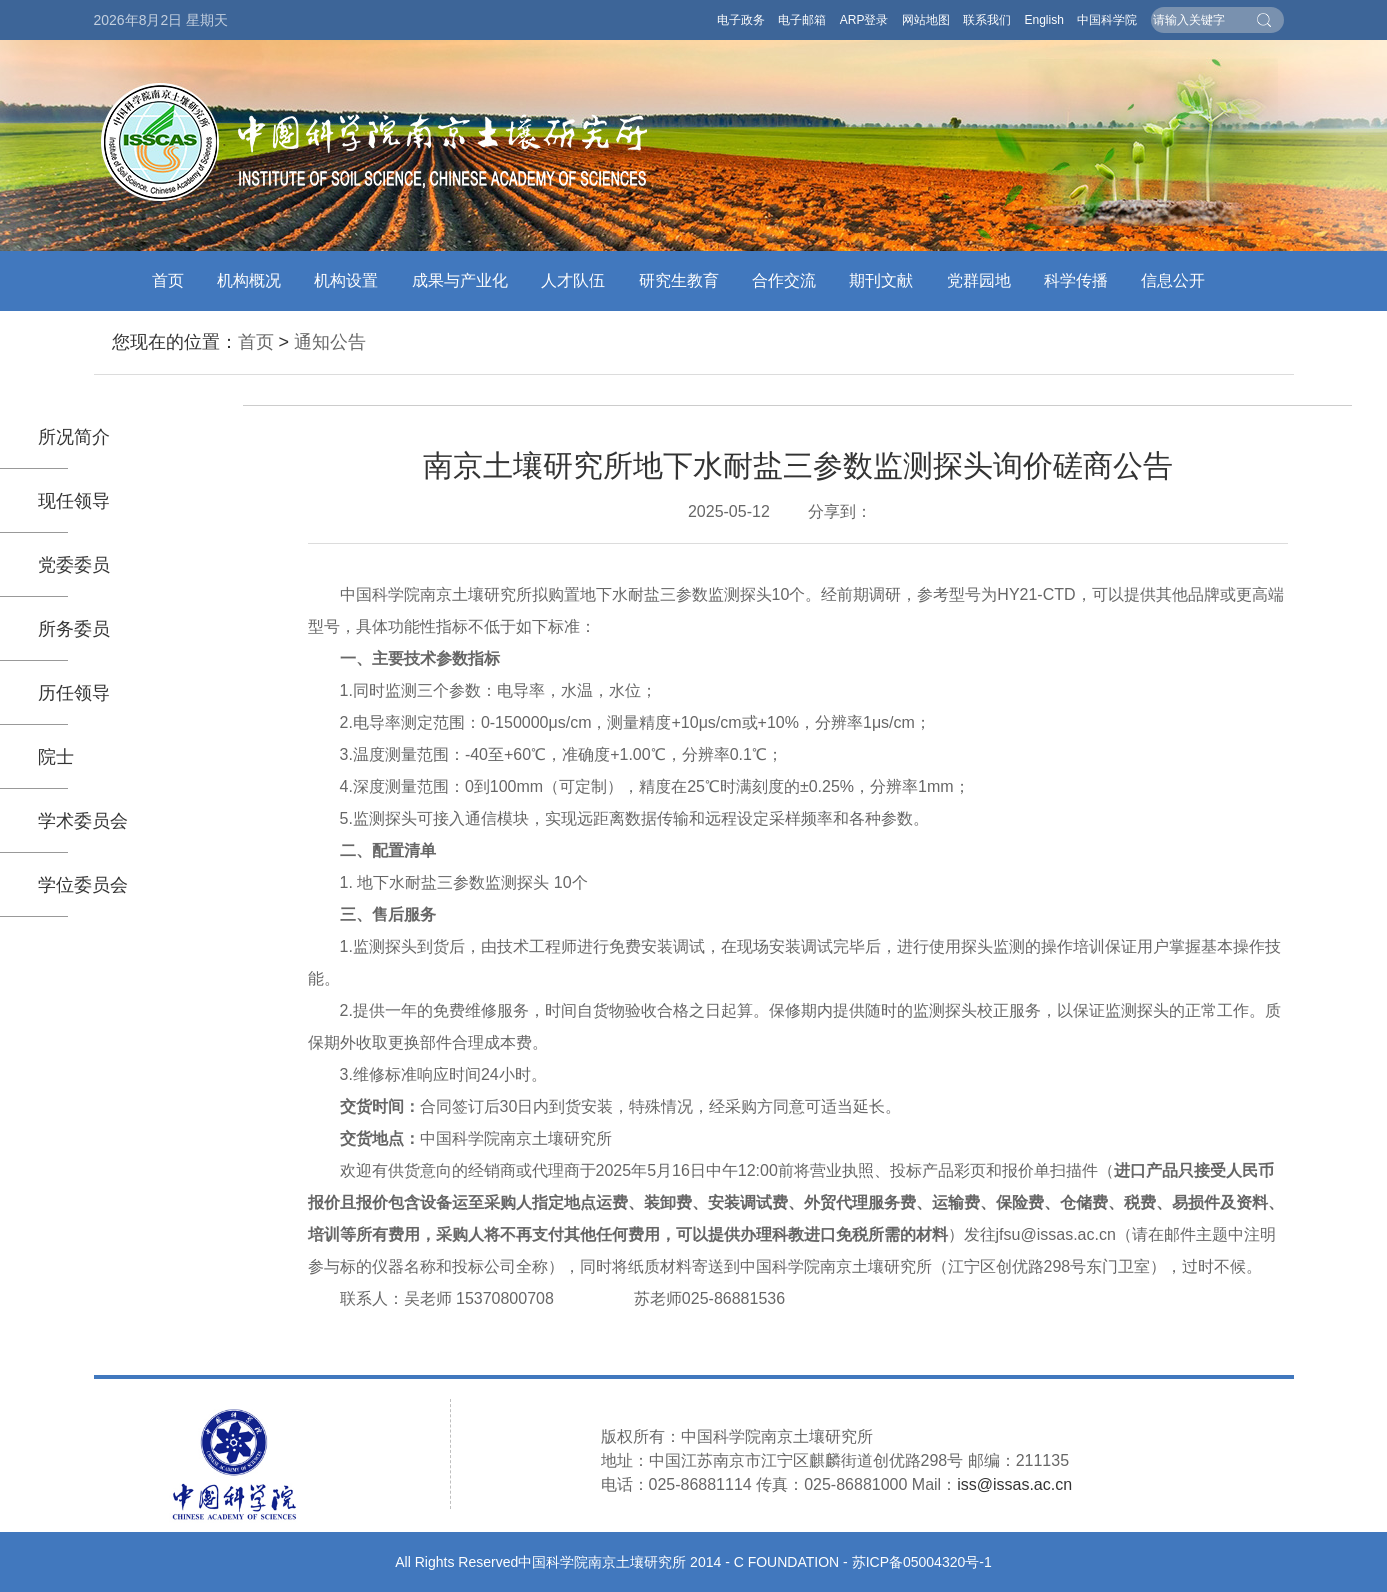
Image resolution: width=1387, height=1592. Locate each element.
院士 (56, 757)
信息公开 (1173, 280)
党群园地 (979, 280)
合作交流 (784, 280)
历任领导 (74, 693)
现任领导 (74, 501)
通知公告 (330, 342)
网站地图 (926, 20)
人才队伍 (573, 280)
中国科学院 (1107, 20)
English (1043, 20)
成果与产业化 (460, 280)
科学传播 (1076, 280)
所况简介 (74, 437)
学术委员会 (83, 821)
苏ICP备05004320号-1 (922, 1562)
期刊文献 (881, 280)
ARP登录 (864, 20)
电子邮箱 (802, 20)
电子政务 (741, 20)
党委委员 (74, 565)
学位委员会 (83, 885)
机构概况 (249, 280)
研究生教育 (679, 280)
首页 (168, 280)
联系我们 (987, 20)
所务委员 (74, 629)
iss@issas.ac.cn (1014, 1484)
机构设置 (346, 280)
